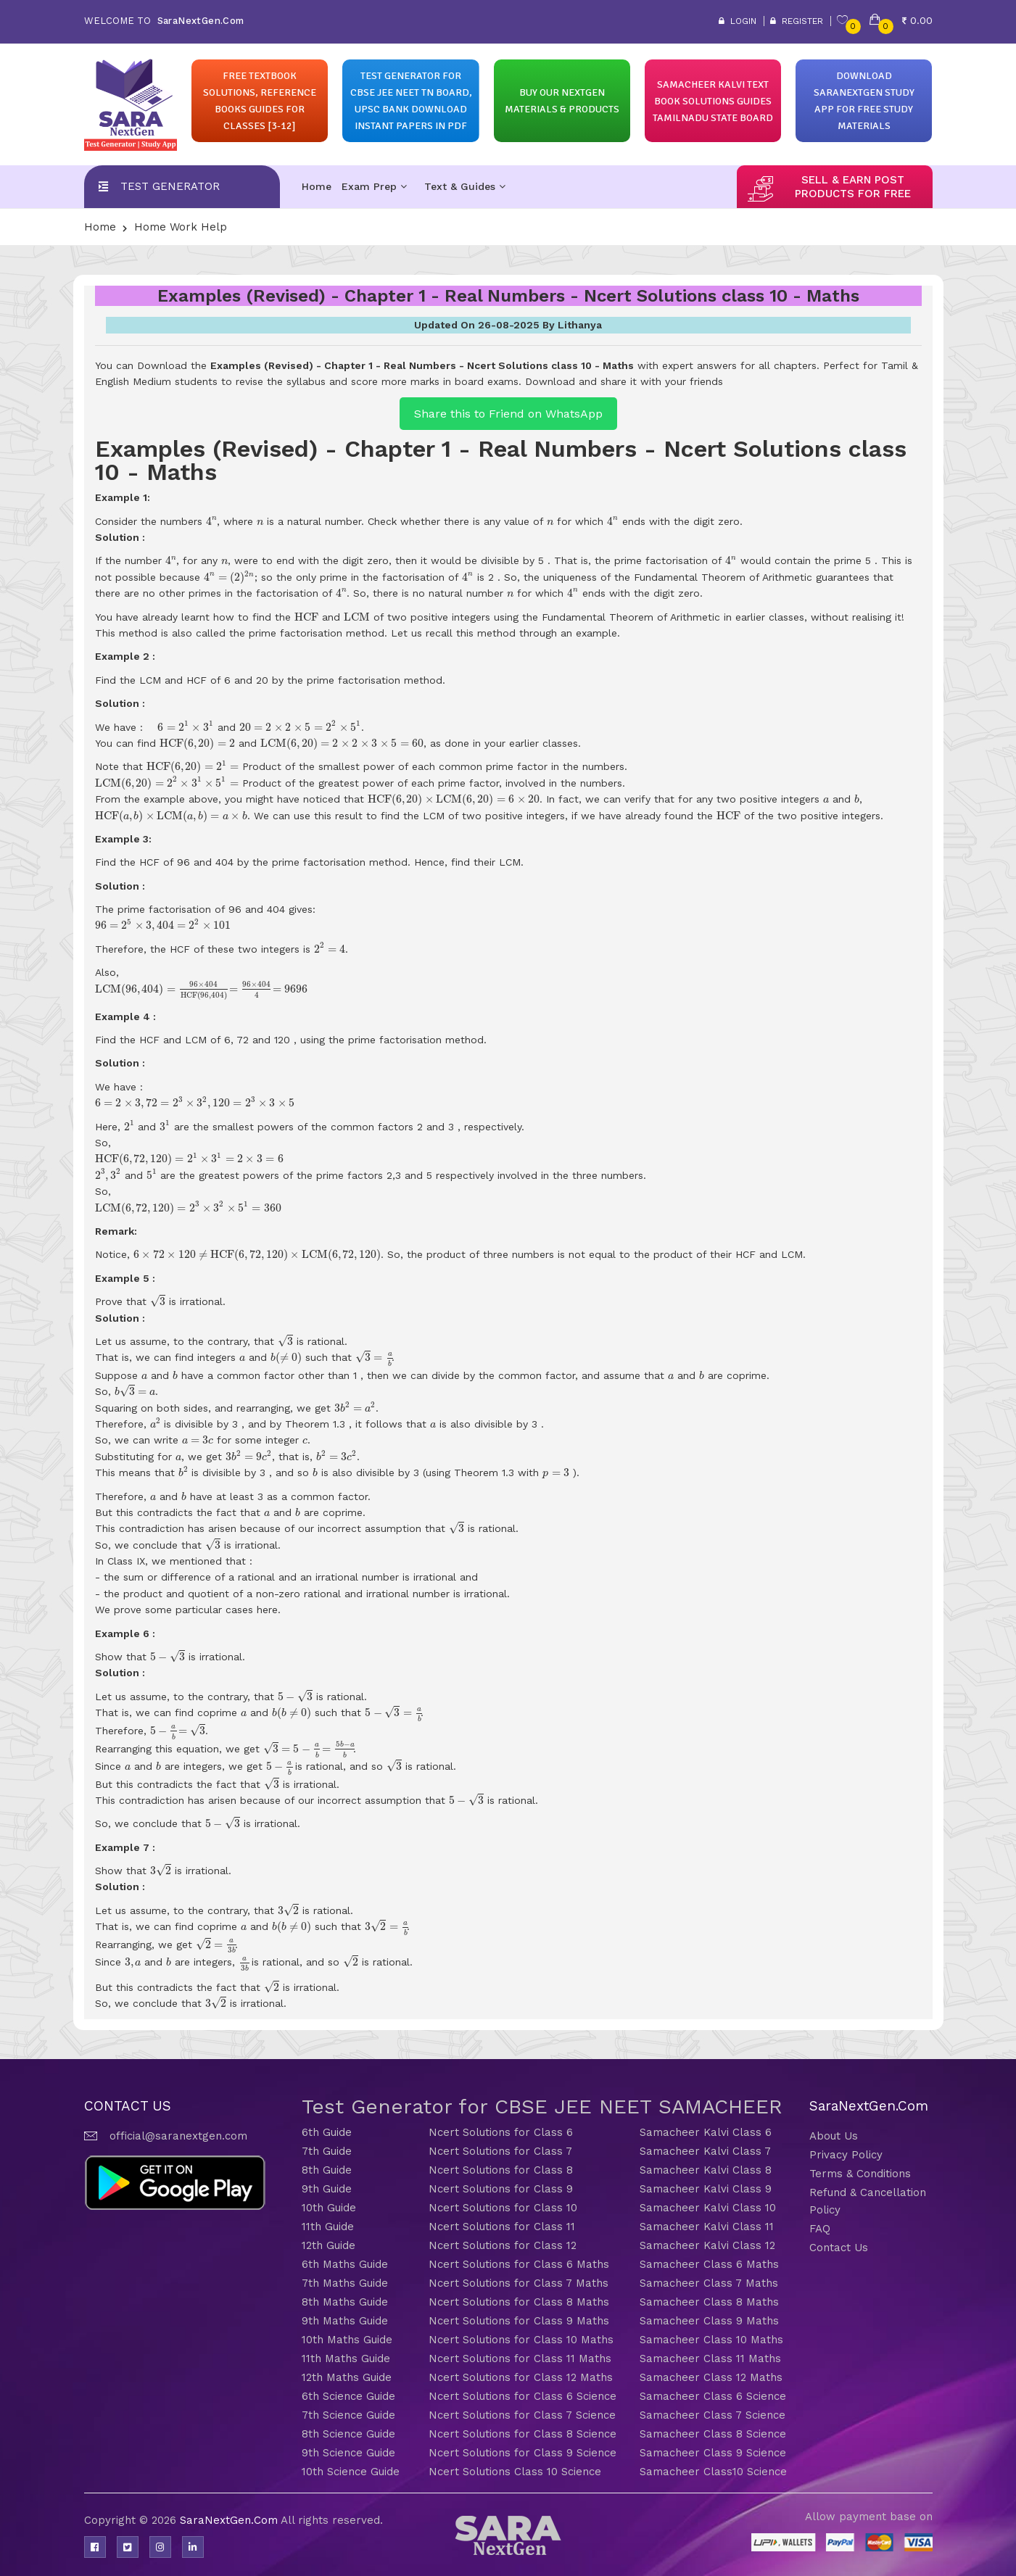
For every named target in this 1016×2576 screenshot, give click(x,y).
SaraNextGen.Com (230, 2520)
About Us (833, 2135)
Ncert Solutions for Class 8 (501, 2170)
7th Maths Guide (345, 2283)
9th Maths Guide (345, 2320)
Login (737, 21)
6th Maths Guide (345, 2264)
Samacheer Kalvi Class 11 (707, 2226)
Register (796, 21)
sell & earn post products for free (853, 186)
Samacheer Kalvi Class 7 (705, 2151)
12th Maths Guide (347, 2377)
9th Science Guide (348, 2452)
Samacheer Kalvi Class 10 (708, 2207)
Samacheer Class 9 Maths (709, 2320)
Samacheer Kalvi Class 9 (706, 2188)
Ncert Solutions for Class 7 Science (522, 2415)
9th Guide (327, 2188)
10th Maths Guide (347, 2339)
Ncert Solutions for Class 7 (500, 2151)
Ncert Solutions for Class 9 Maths (519, 2320)
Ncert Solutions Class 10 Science (515, 2471)
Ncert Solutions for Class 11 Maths (520, 2358)
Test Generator (170, 186)
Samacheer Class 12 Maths (711, 2377)
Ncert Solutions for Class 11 (502, 2226)
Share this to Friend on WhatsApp (508, 414)
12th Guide (328, 2245)
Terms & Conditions (860, 2173)
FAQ (819, 2228)
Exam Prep (374, 186)
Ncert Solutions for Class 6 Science (522, 2396)
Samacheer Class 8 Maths (709, 2301)
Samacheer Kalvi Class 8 (706, 2170)
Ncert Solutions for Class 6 (501, 2132)
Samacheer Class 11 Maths (710, 2358)
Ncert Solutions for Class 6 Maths (519, 2264)
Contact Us (838, 2247)
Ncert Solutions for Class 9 (501, 2188)
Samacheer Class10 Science (713, 2471)
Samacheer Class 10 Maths (711, 2339)
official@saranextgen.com (178, 2135)
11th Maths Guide (346, 2358)
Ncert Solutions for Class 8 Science (522, 2433)
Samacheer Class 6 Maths (709, 2264)
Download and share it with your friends (624, 381)
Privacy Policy (846, 2154)
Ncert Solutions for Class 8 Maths (519, 2301)
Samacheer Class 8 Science (713, 2433)
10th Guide (329, 2207)
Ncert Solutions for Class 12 (503, 2245)
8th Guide (327, 2170)
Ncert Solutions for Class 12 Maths (521, 2377)
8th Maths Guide (345, 2301)
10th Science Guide (351, 2471)
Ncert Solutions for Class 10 (503, 2207)
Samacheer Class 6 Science (713, 2396)
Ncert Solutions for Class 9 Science (522, 2452)
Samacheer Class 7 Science (712, 2415)
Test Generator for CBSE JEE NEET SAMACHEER (542, 2107)
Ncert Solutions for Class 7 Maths (518, 2283)
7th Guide (327, 2151)
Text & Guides (464, 186)
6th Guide (327, 2132)
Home (316, 186)
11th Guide (328, 2226)
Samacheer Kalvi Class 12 (707, 2245)
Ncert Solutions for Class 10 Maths (521, 2339)
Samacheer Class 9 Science (713, 2452)
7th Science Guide (348, 2415)
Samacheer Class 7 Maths (709, 2283)
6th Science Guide (348, 2396)
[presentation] (212, 520)
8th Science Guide (348, 2433)
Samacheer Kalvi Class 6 (706, 2132)
